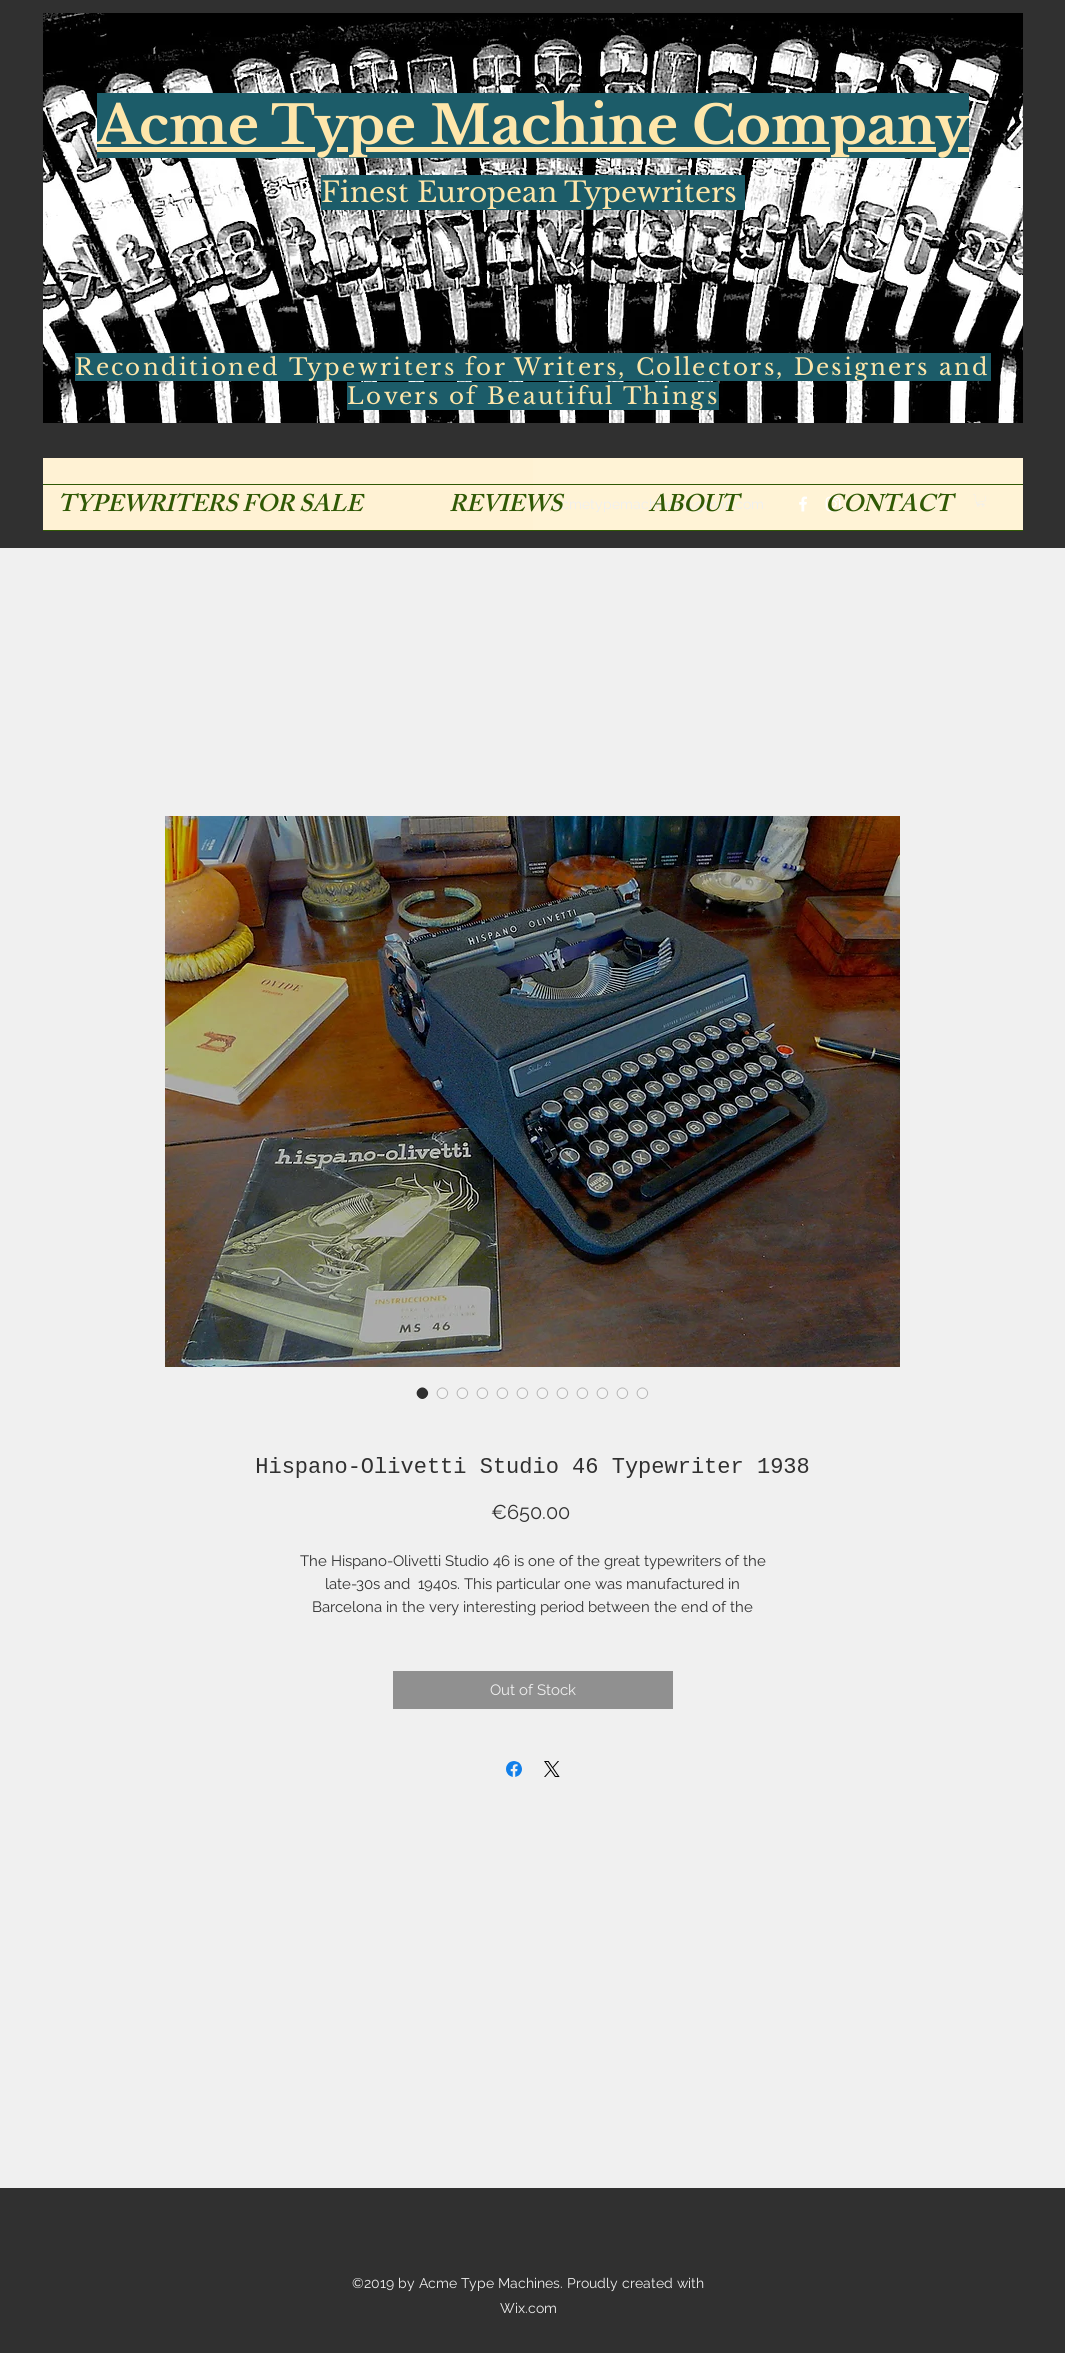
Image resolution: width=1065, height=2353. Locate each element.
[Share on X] (552, 1769)
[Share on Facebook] (514, 1769)
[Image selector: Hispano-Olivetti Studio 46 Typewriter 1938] (423, 1393)
